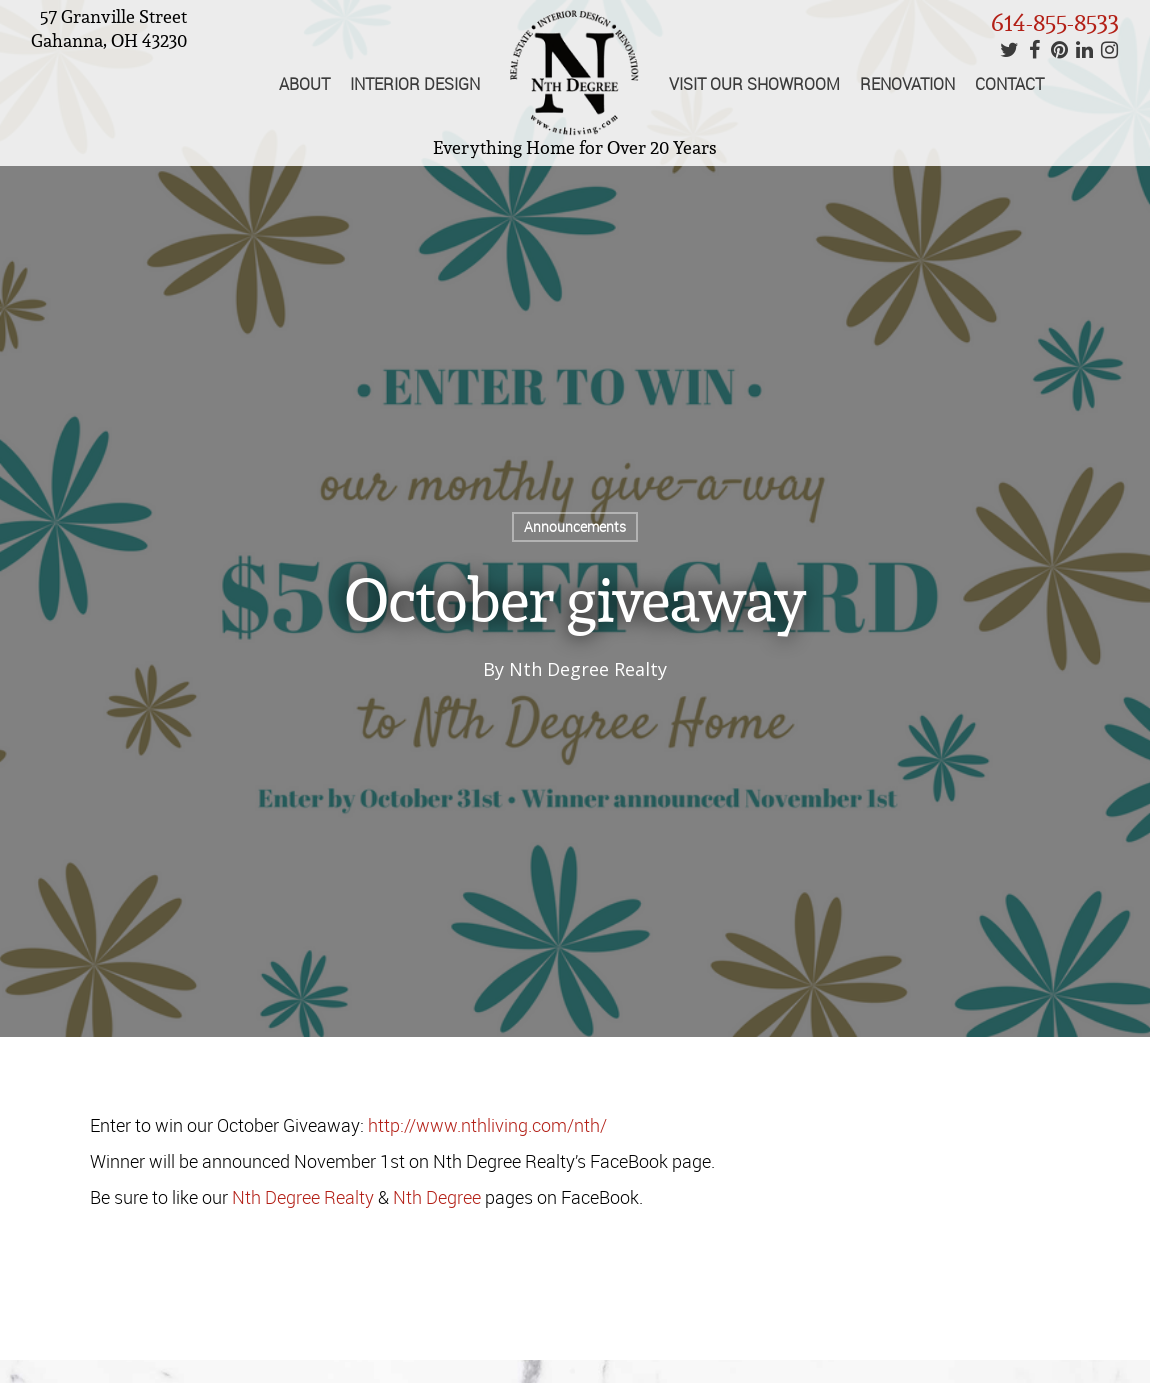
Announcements (575, 526)
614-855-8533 (1055, 22)
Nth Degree (437, 1197)
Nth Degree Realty (588, 669)
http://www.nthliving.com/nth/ (491, 1125)
